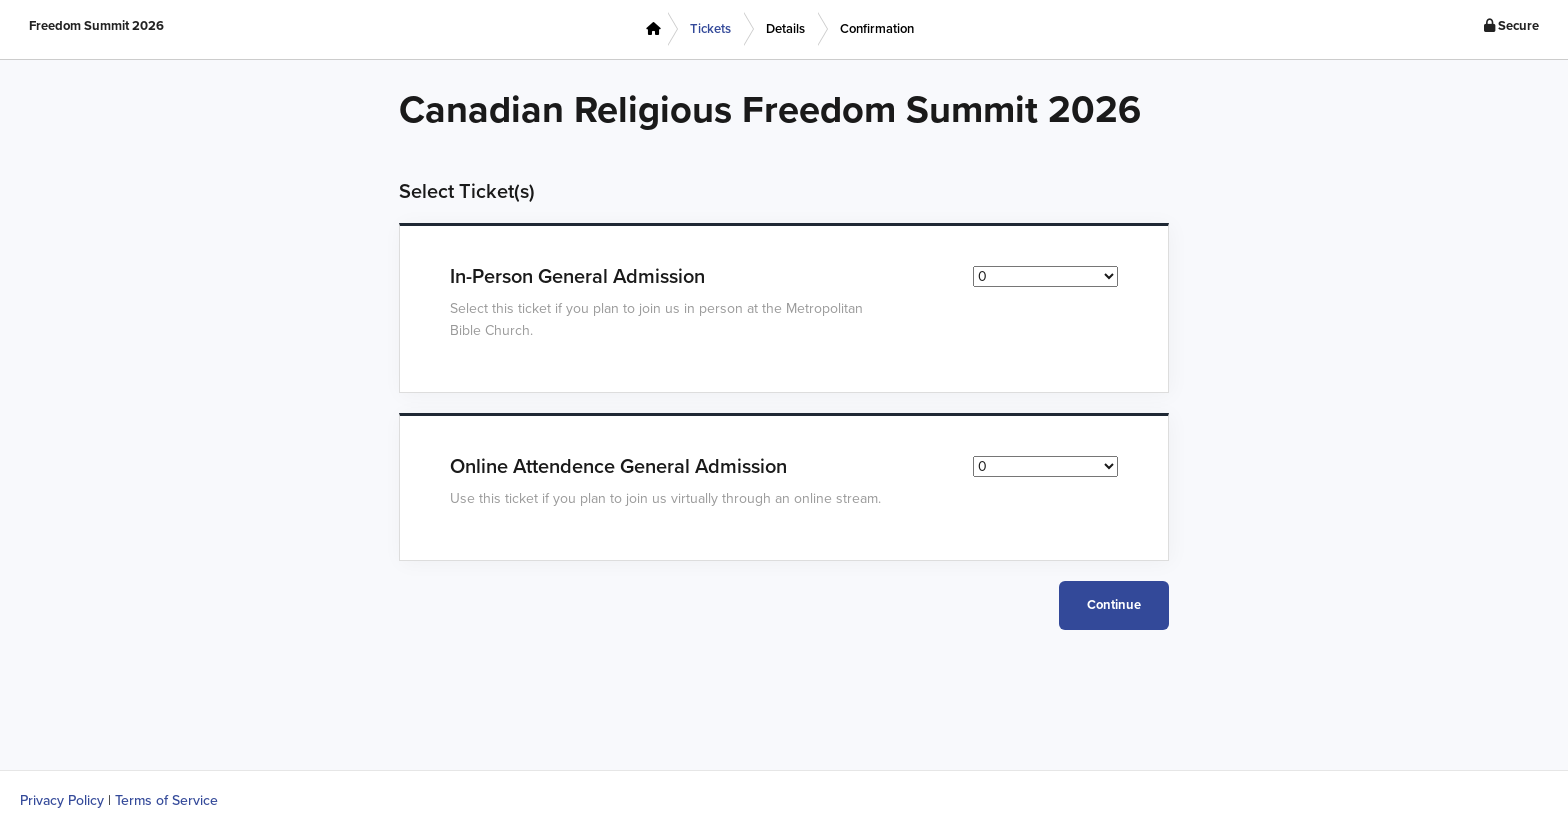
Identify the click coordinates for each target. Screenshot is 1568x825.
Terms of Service (166, 800)
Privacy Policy (62, 800)
